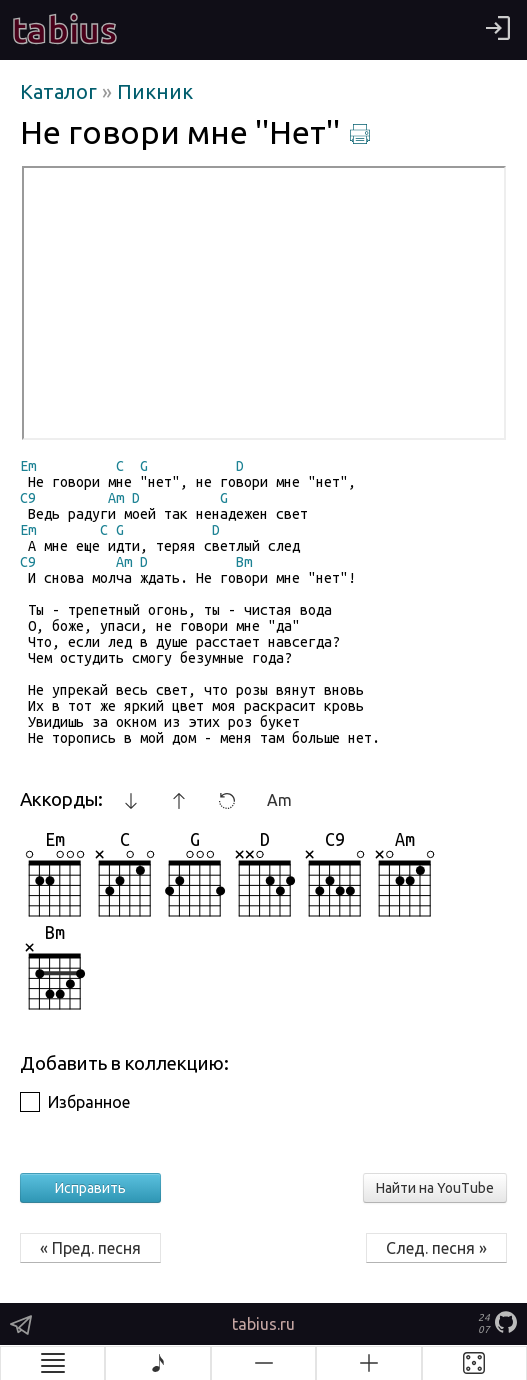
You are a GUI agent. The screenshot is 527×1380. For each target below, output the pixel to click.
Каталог (61, 91)
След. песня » (436, 1248)
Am (279, 800)
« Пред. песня (90, 1248)
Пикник (155, 91)
